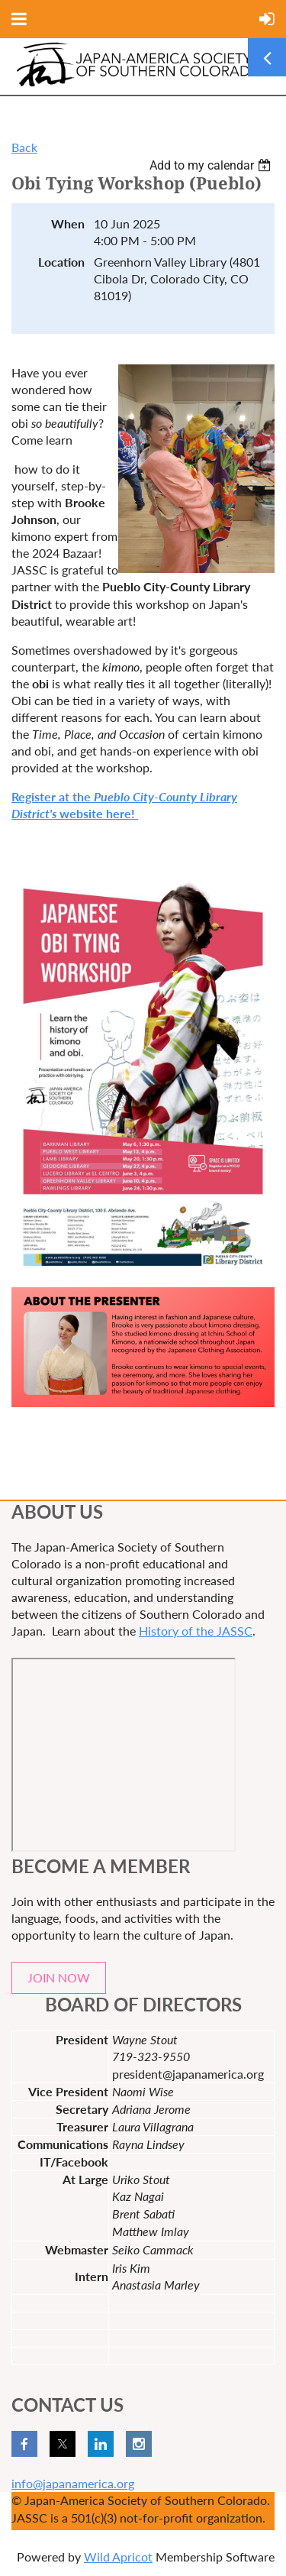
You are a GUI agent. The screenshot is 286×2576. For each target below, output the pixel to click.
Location (61, 261)
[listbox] (212, 165)
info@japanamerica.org (72, 2483)
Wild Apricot (118, 2556)
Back (24, 147)
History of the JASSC (195, 1630)
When (68, 223)
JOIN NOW (58, 1977)
